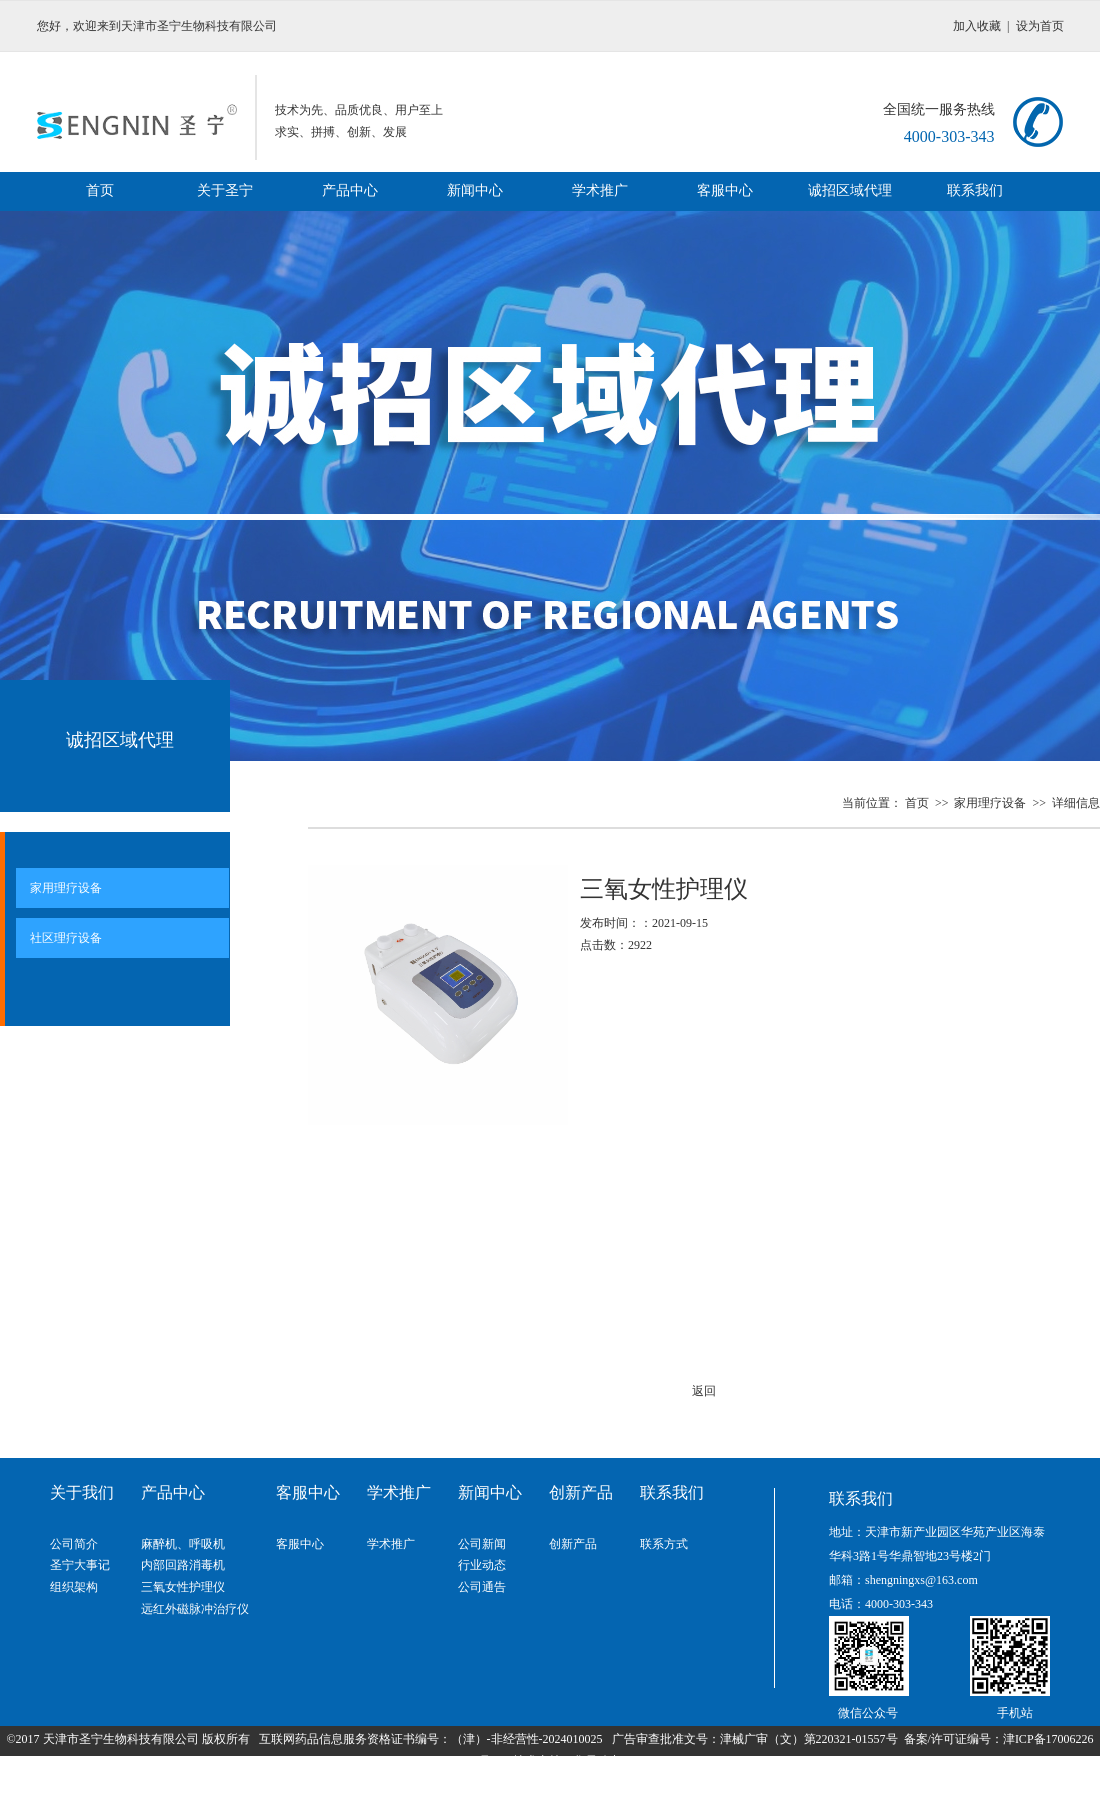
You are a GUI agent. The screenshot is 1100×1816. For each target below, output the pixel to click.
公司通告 (482, 1587)
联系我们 (975, 190)
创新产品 (573, 1544)
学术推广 (600, 190)
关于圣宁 (225, 190)
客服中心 (725, 190)
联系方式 (664, 1544)
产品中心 (350, 190)
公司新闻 (482, 1544)
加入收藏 (977, 26)
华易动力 (597, 1761)
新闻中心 (475, 190)
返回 (704, 1391)
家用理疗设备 (991, 803)
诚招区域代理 (850, 190)
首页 (100, 190)
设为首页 (1040, 26)
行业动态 (482, 1565)
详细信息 (1076, 803)
